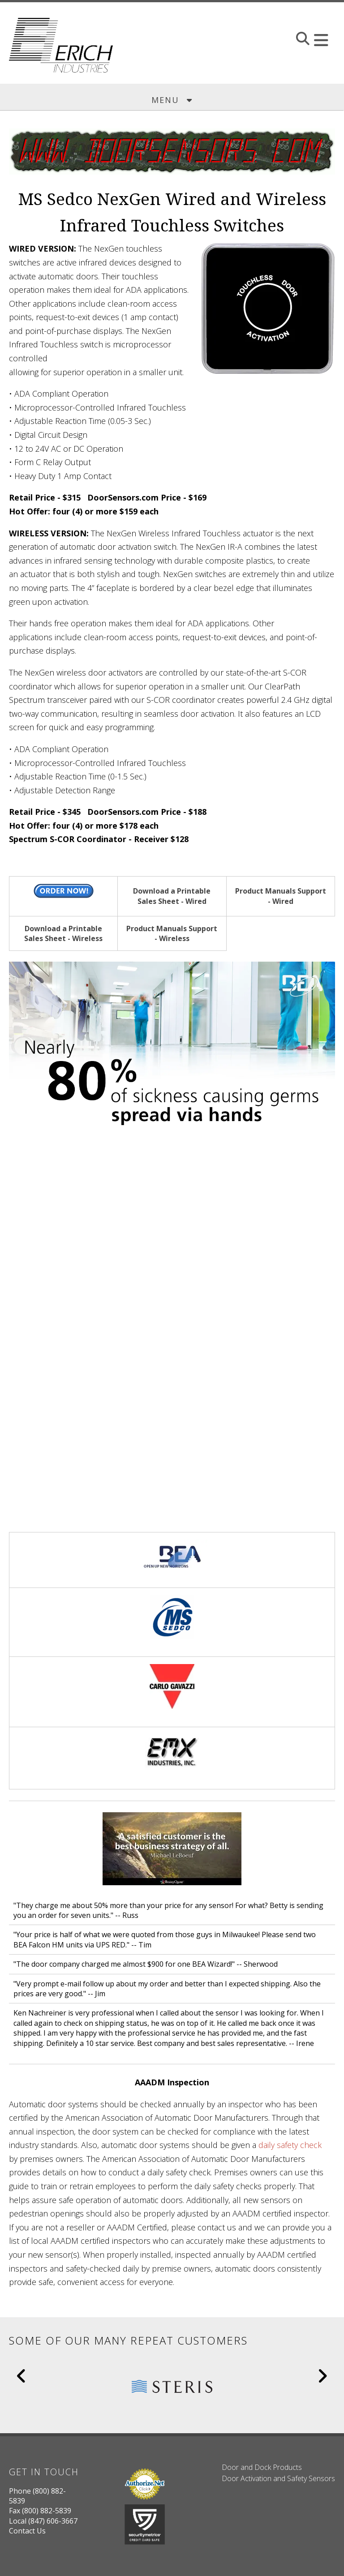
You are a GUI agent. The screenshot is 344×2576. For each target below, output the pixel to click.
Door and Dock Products (262, 2467)
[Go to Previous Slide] (21, 2376)
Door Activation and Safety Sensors (278, 2478)
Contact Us (27, 2531)
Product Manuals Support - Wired (280, 896)
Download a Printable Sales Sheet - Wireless (63, 933)
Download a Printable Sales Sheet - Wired (172, 896)
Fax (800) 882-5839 (40, 2511)
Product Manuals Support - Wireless (171, 933)
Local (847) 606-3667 (43, 2521)
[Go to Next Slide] (322, 2376)
